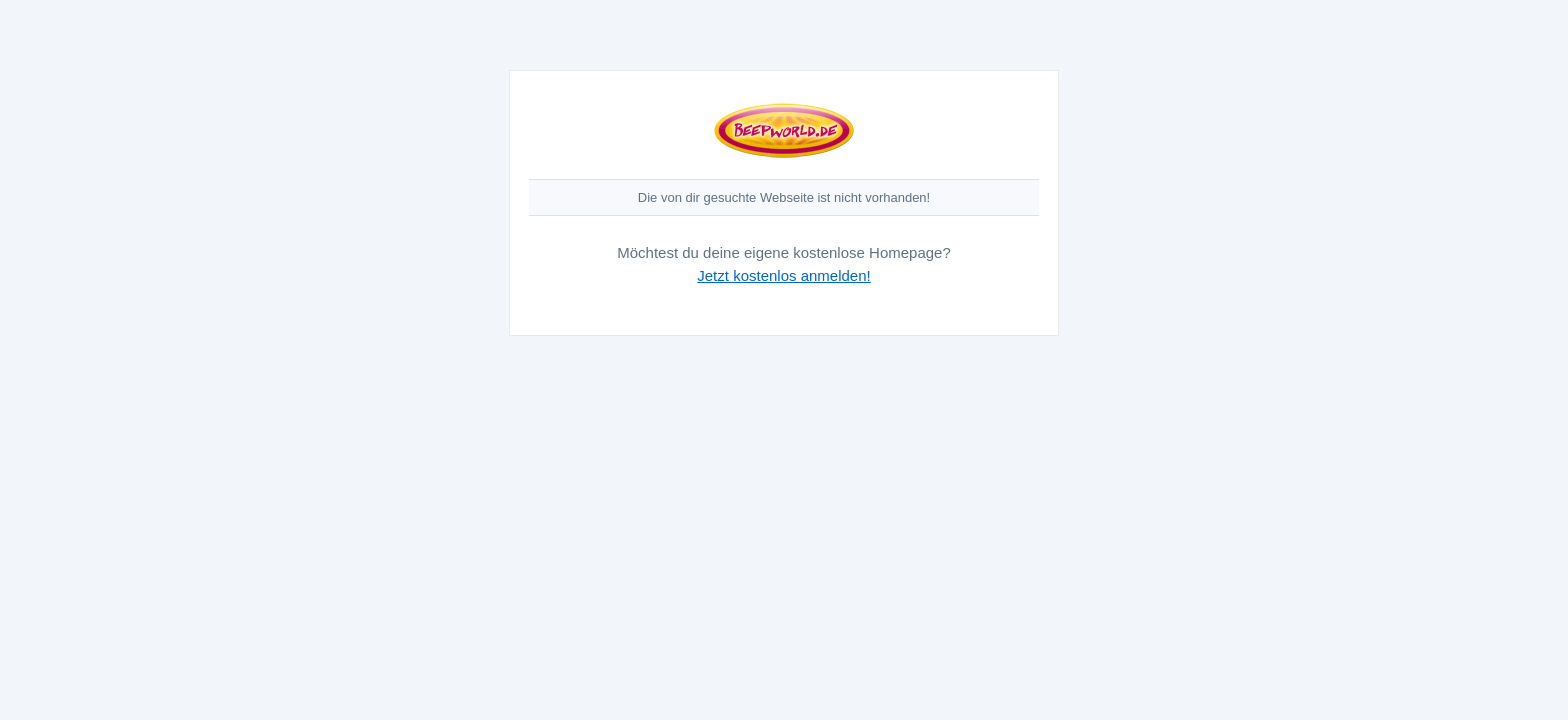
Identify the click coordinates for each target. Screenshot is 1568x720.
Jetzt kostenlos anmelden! (783, 275)
